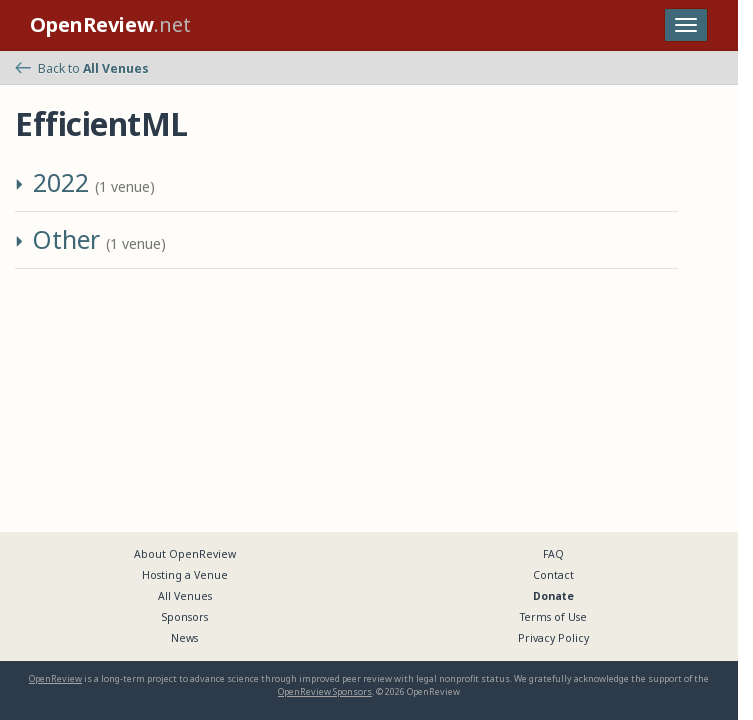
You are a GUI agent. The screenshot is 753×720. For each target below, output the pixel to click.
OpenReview (55, 678)
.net (110, 24)
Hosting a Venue (185, 575)
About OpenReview (185, 554)
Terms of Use (553, 617)
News (184, 638)
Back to (82, 68)
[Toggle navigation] (686, 25)
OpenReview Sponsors (325, 691)
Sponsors (185, 617)
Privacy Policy (553, 638)
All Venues (185, 596)
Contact (553, 575)
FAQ (553, 554)
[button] (22, 187)
